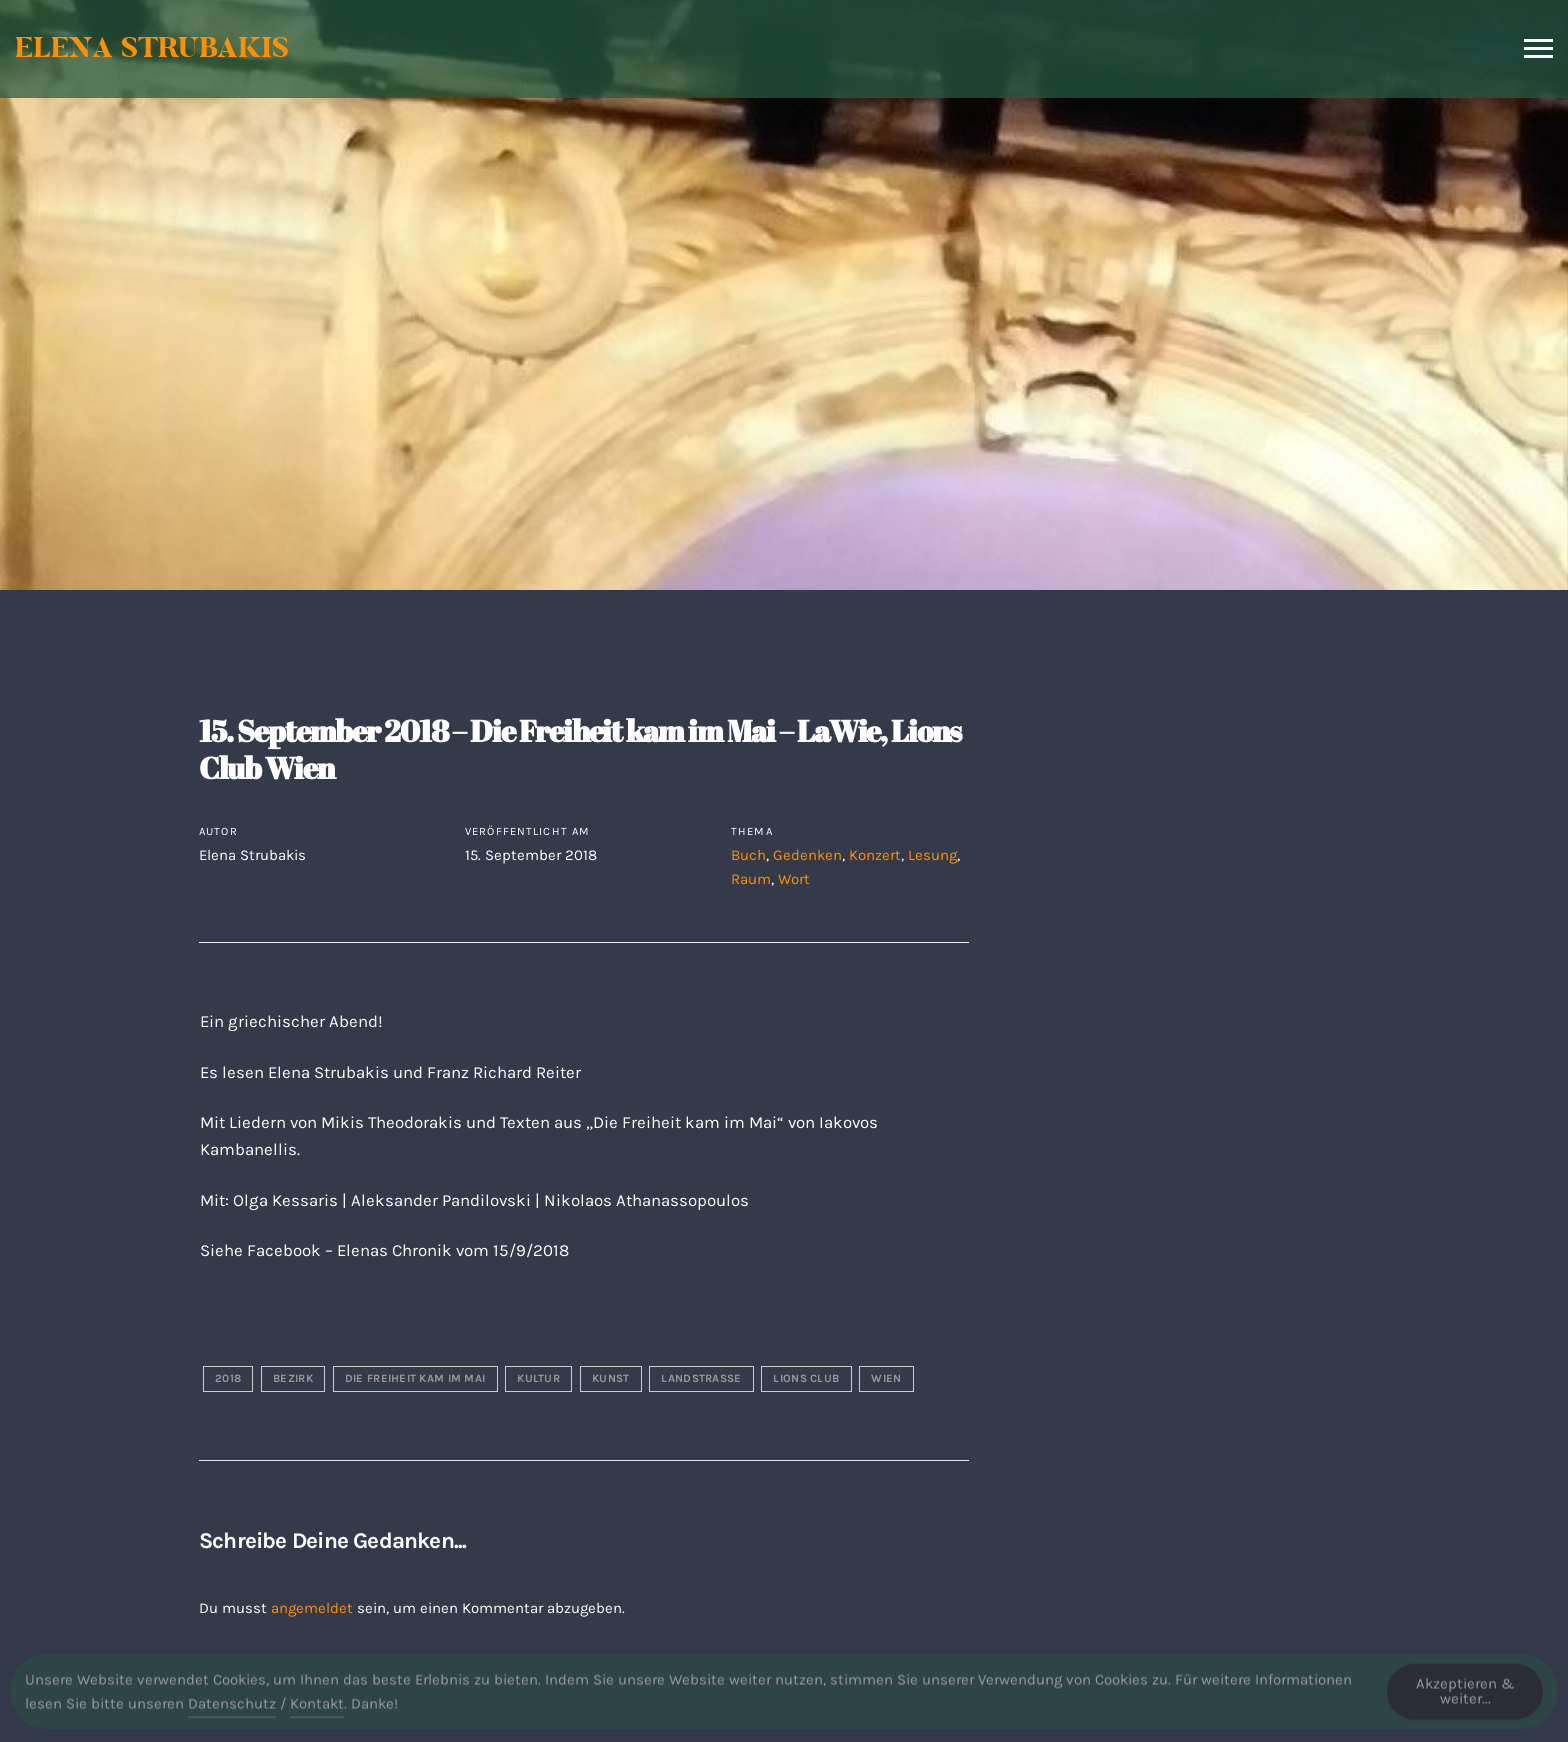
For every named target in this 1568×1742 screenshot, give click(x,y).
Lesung (932, 855)
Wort (794, 879)
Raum (751, 879)
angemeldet (312, 1608)
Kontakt (317, 1711)
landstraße (701, 1378)
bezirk (293, 1378)
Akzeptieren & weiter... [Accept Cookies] (1465, 1698)
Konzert (875, 855)
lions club (806, 1378)
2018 (228, 1378)
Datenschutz (232, 1711)
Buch (748, 855)
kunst (610, 1378)
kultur (538, 1378)
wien (886, 1378)
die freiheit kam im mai (415, 1378)
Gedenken (807, 855)
